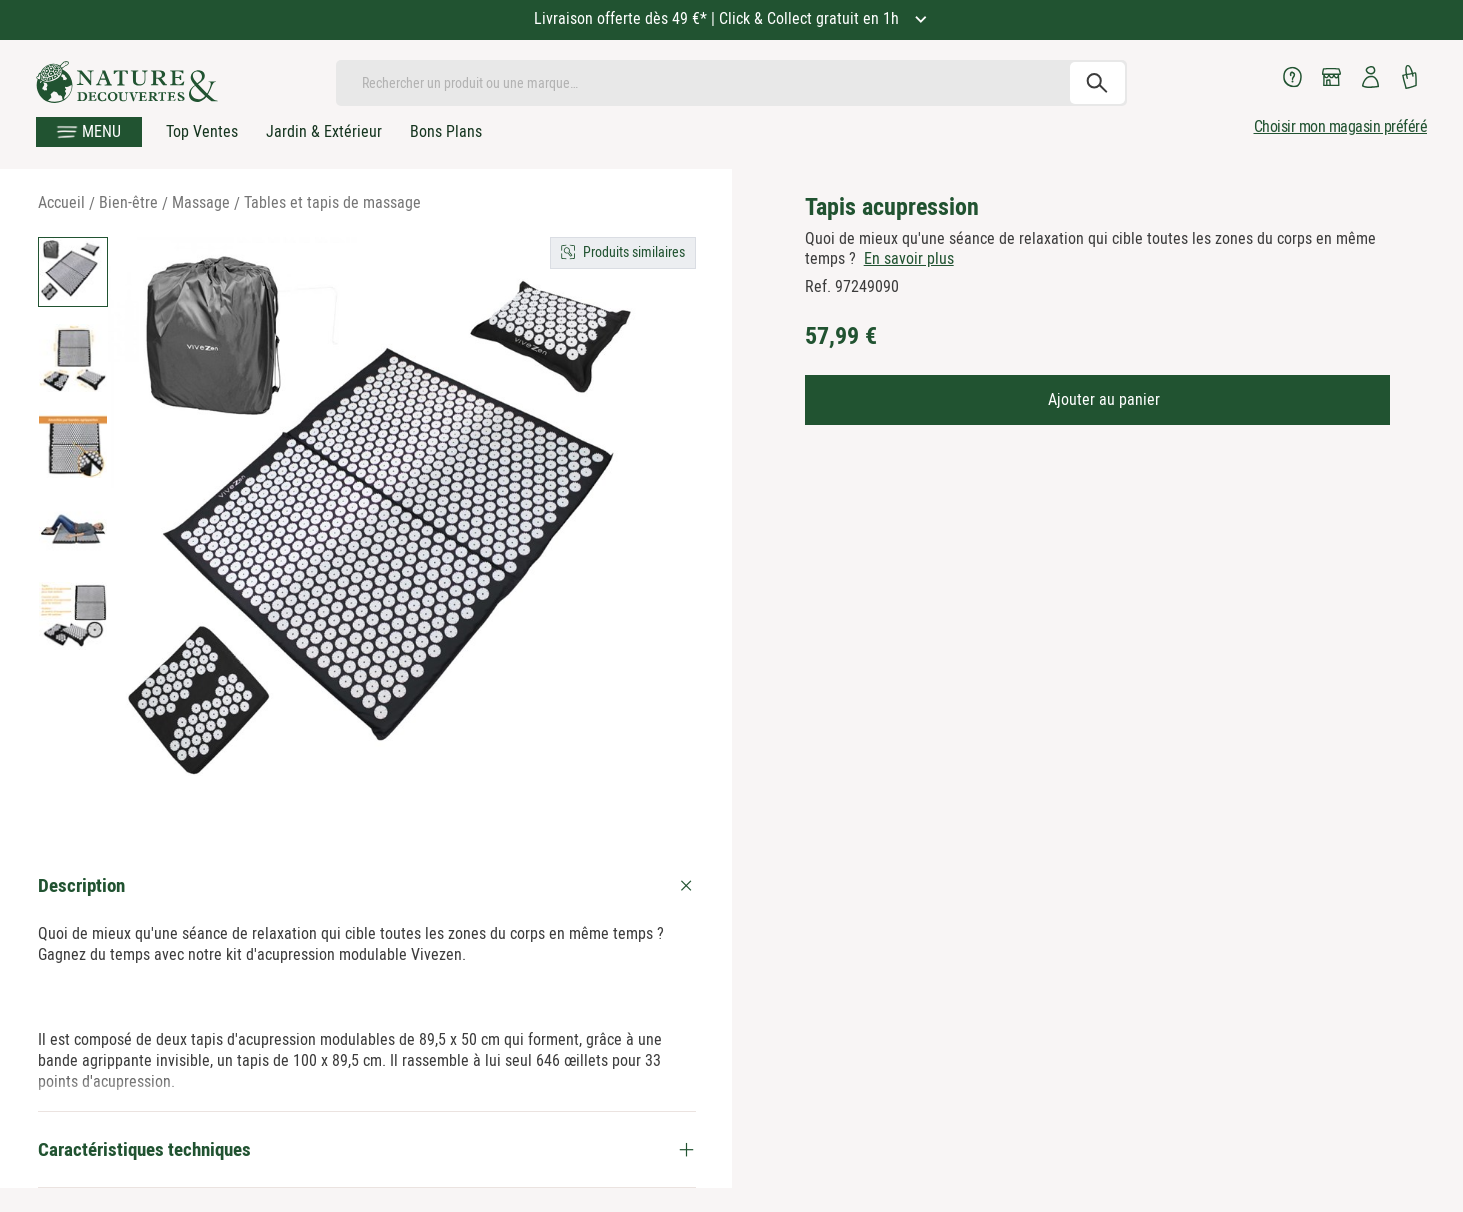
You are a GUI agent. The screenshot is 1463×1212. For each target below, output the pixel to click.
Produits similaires (634, 252)
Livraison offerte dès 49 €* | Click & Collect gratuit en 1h (718, 18)
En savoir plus (909, 258)
